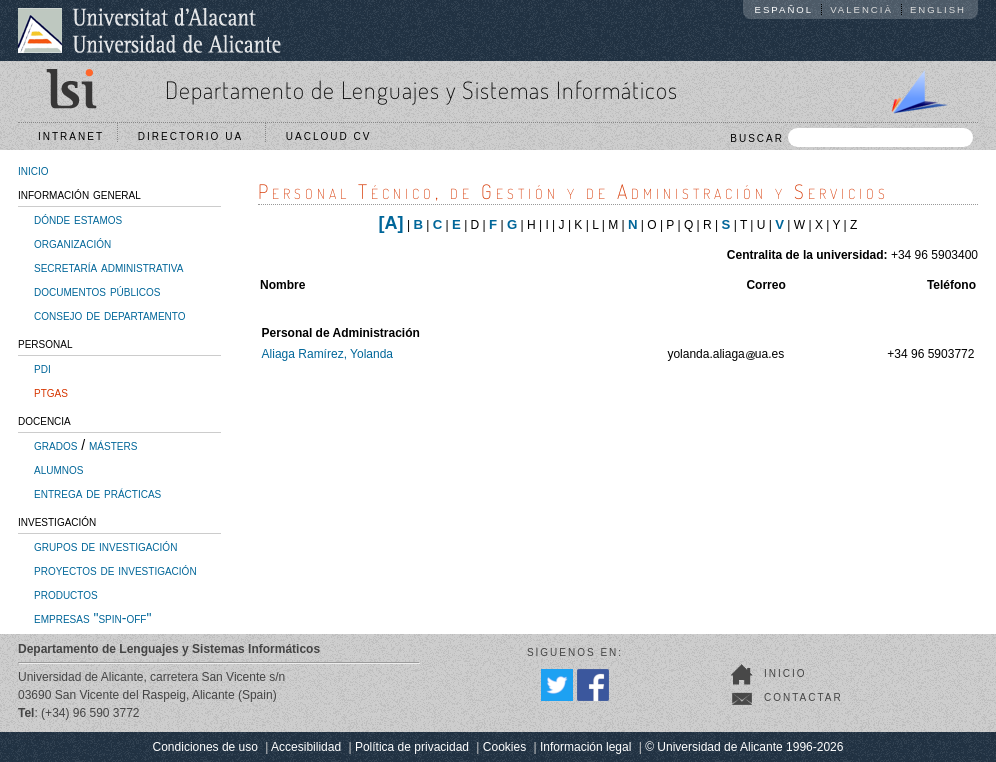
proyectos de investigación (115, 570)
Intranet (71, 136)
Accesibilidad (306, 747)
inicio (33, 170)
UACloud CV (333, 136)
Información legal (585, 747)
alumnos (58, 469)
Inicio (785, 673)
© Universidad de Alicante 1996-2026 (744, 747)
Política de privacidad (412, 747)
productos (66, 594)
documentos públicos (97, 291)
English (938, 9)
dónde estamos (78, 219)
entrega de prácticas (97, 493)
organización (72, 243)
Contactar (803, 697)
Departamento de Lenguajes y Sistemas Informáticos (421, 89)
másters (113, 445)
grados (55, 445)
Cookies (504, 747)
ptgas (51, 392)
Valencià (861, 9)
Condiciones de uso (205, 747)
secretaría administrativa (108, 267)
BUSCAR (851, 137)
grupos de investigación (105, 546)
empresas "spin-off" (92, 618)
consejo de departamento (110, 315)
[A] (391, 223)
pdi (42, 368)
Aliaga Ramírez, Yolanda (327, 354)
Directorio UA (195, 136)
